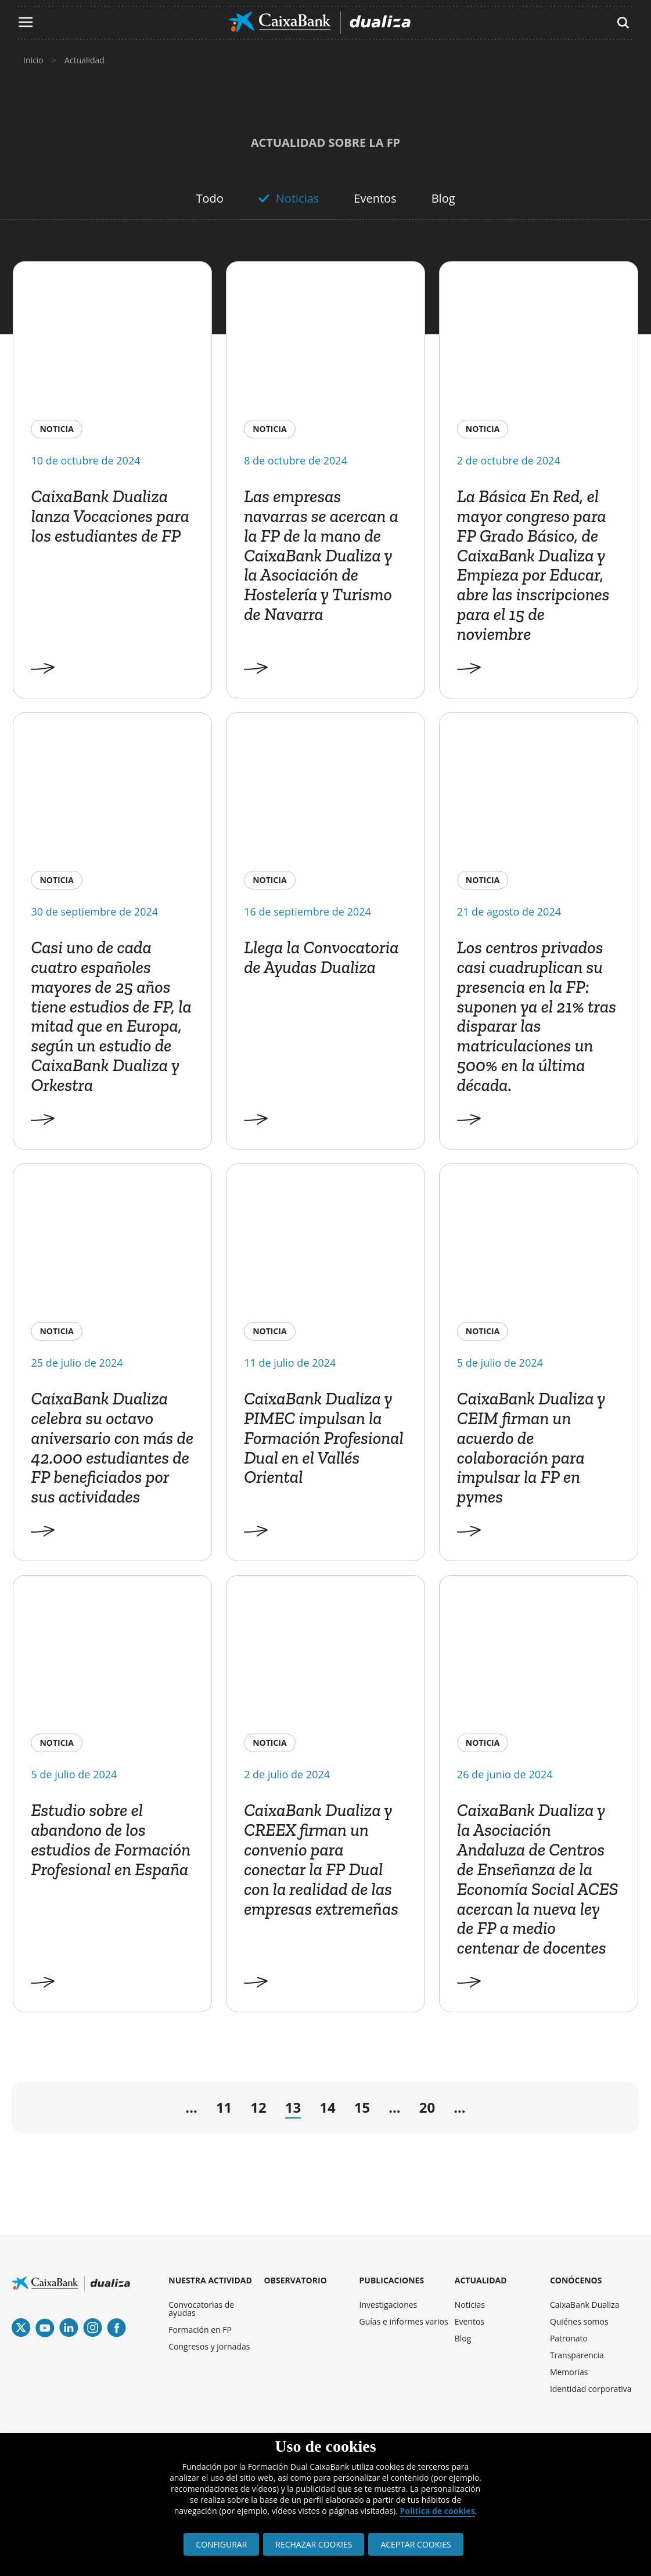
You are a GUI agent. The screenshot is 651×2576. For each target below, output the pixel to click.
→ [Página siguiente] (491, 2110)
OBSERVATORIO (295, 2280)
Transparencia (577, 2355)
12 (258, 2107)
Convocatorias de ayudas (201, 2308)
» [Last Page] (601, 2110)
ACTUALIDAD (481, 2280)
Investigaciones (388, 2304)
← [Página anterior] (150, 2110)
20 (427, 2107)
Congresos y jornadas (209, 2346)
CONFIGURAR (221, 2544)
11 (224, 2107)
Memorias (569, 2371)
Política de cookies (437, 2510)
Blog (443, 198)
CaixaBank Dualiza (585, 2304)
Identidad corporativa (591, 2388)
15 (362, 2107)
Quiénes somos (579, 2321)
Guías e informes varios (403, 2321)
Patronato (569, 2338)
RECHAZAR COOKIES (313, 2544)
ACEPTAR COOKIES (415, 2544)
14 (327, 2107)
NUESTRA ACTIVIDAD (210, 2280)
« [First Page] (34, 2110)
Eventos (375, 198)
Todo (209, 198)
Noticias (297, 198)
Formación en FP (200, 2329)
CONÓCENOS (576, 2280)
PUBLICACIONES (392, 2280)
